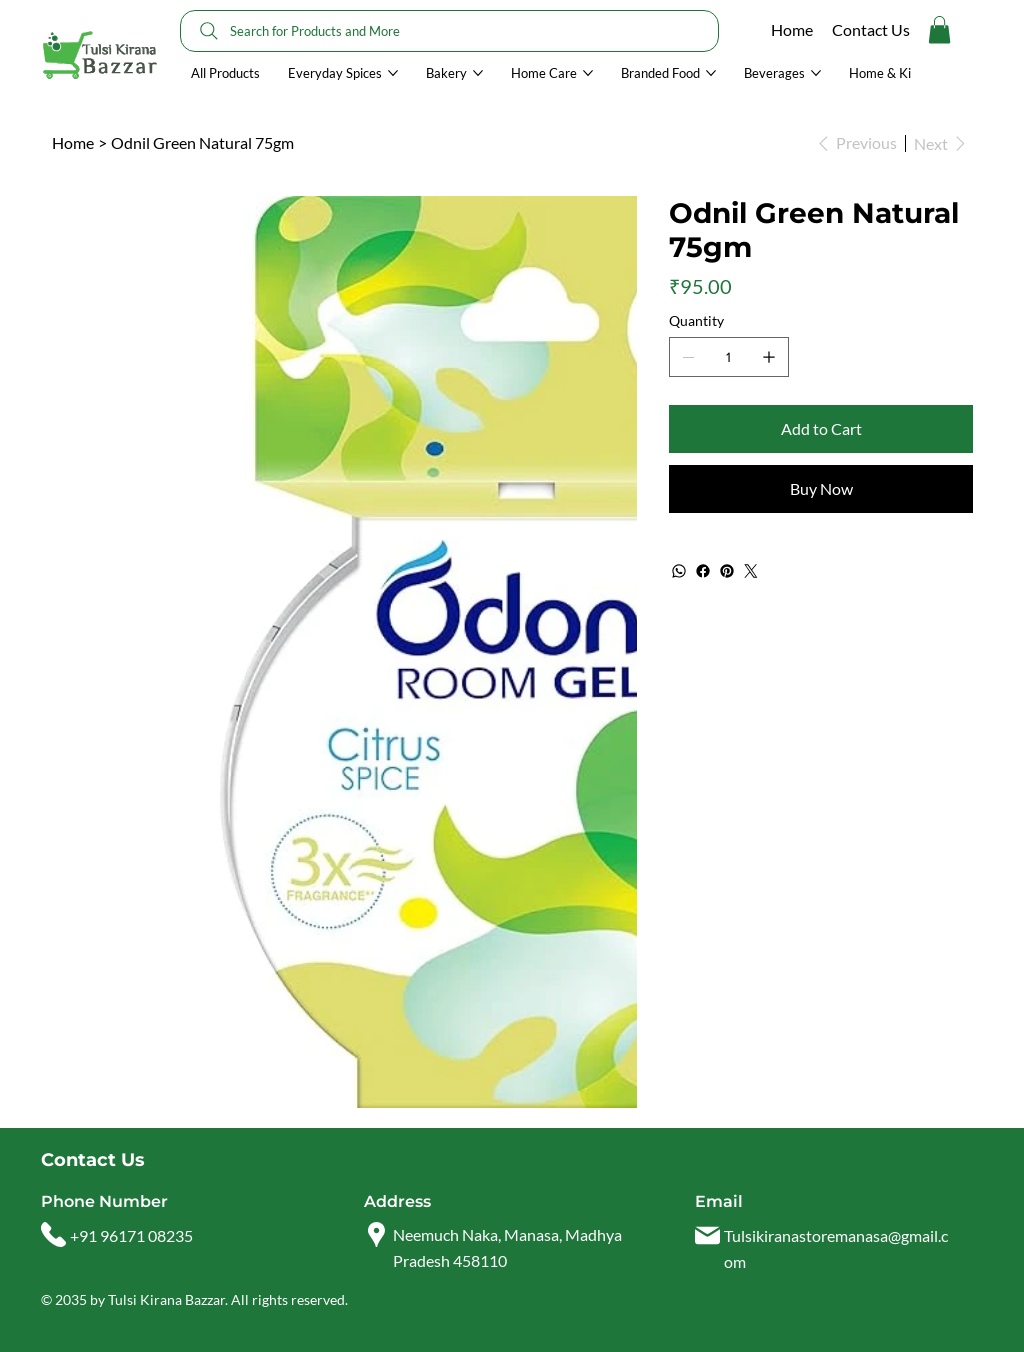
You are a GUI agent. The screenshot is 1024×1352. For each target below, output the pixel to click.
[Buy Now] (821, 489)
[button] (939, 29)
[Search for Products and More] (449, 31)
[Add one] (769, 357)
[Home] (73, 143)
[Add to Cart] (821, 429)
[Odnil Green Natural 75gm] (202, 143)
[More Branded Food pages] (711, 73)
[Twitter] (751, 571)
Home (792, 29)
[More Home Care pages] (588, 73)
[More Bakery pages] (478, 73)
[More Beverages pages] (816, 73)
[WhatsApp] (679, 571)
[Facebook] (703, 571)
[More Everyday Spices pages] (393, 73)
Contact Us (871, 29)
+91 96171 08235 (131, 1235)
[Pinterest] (727, 571)
